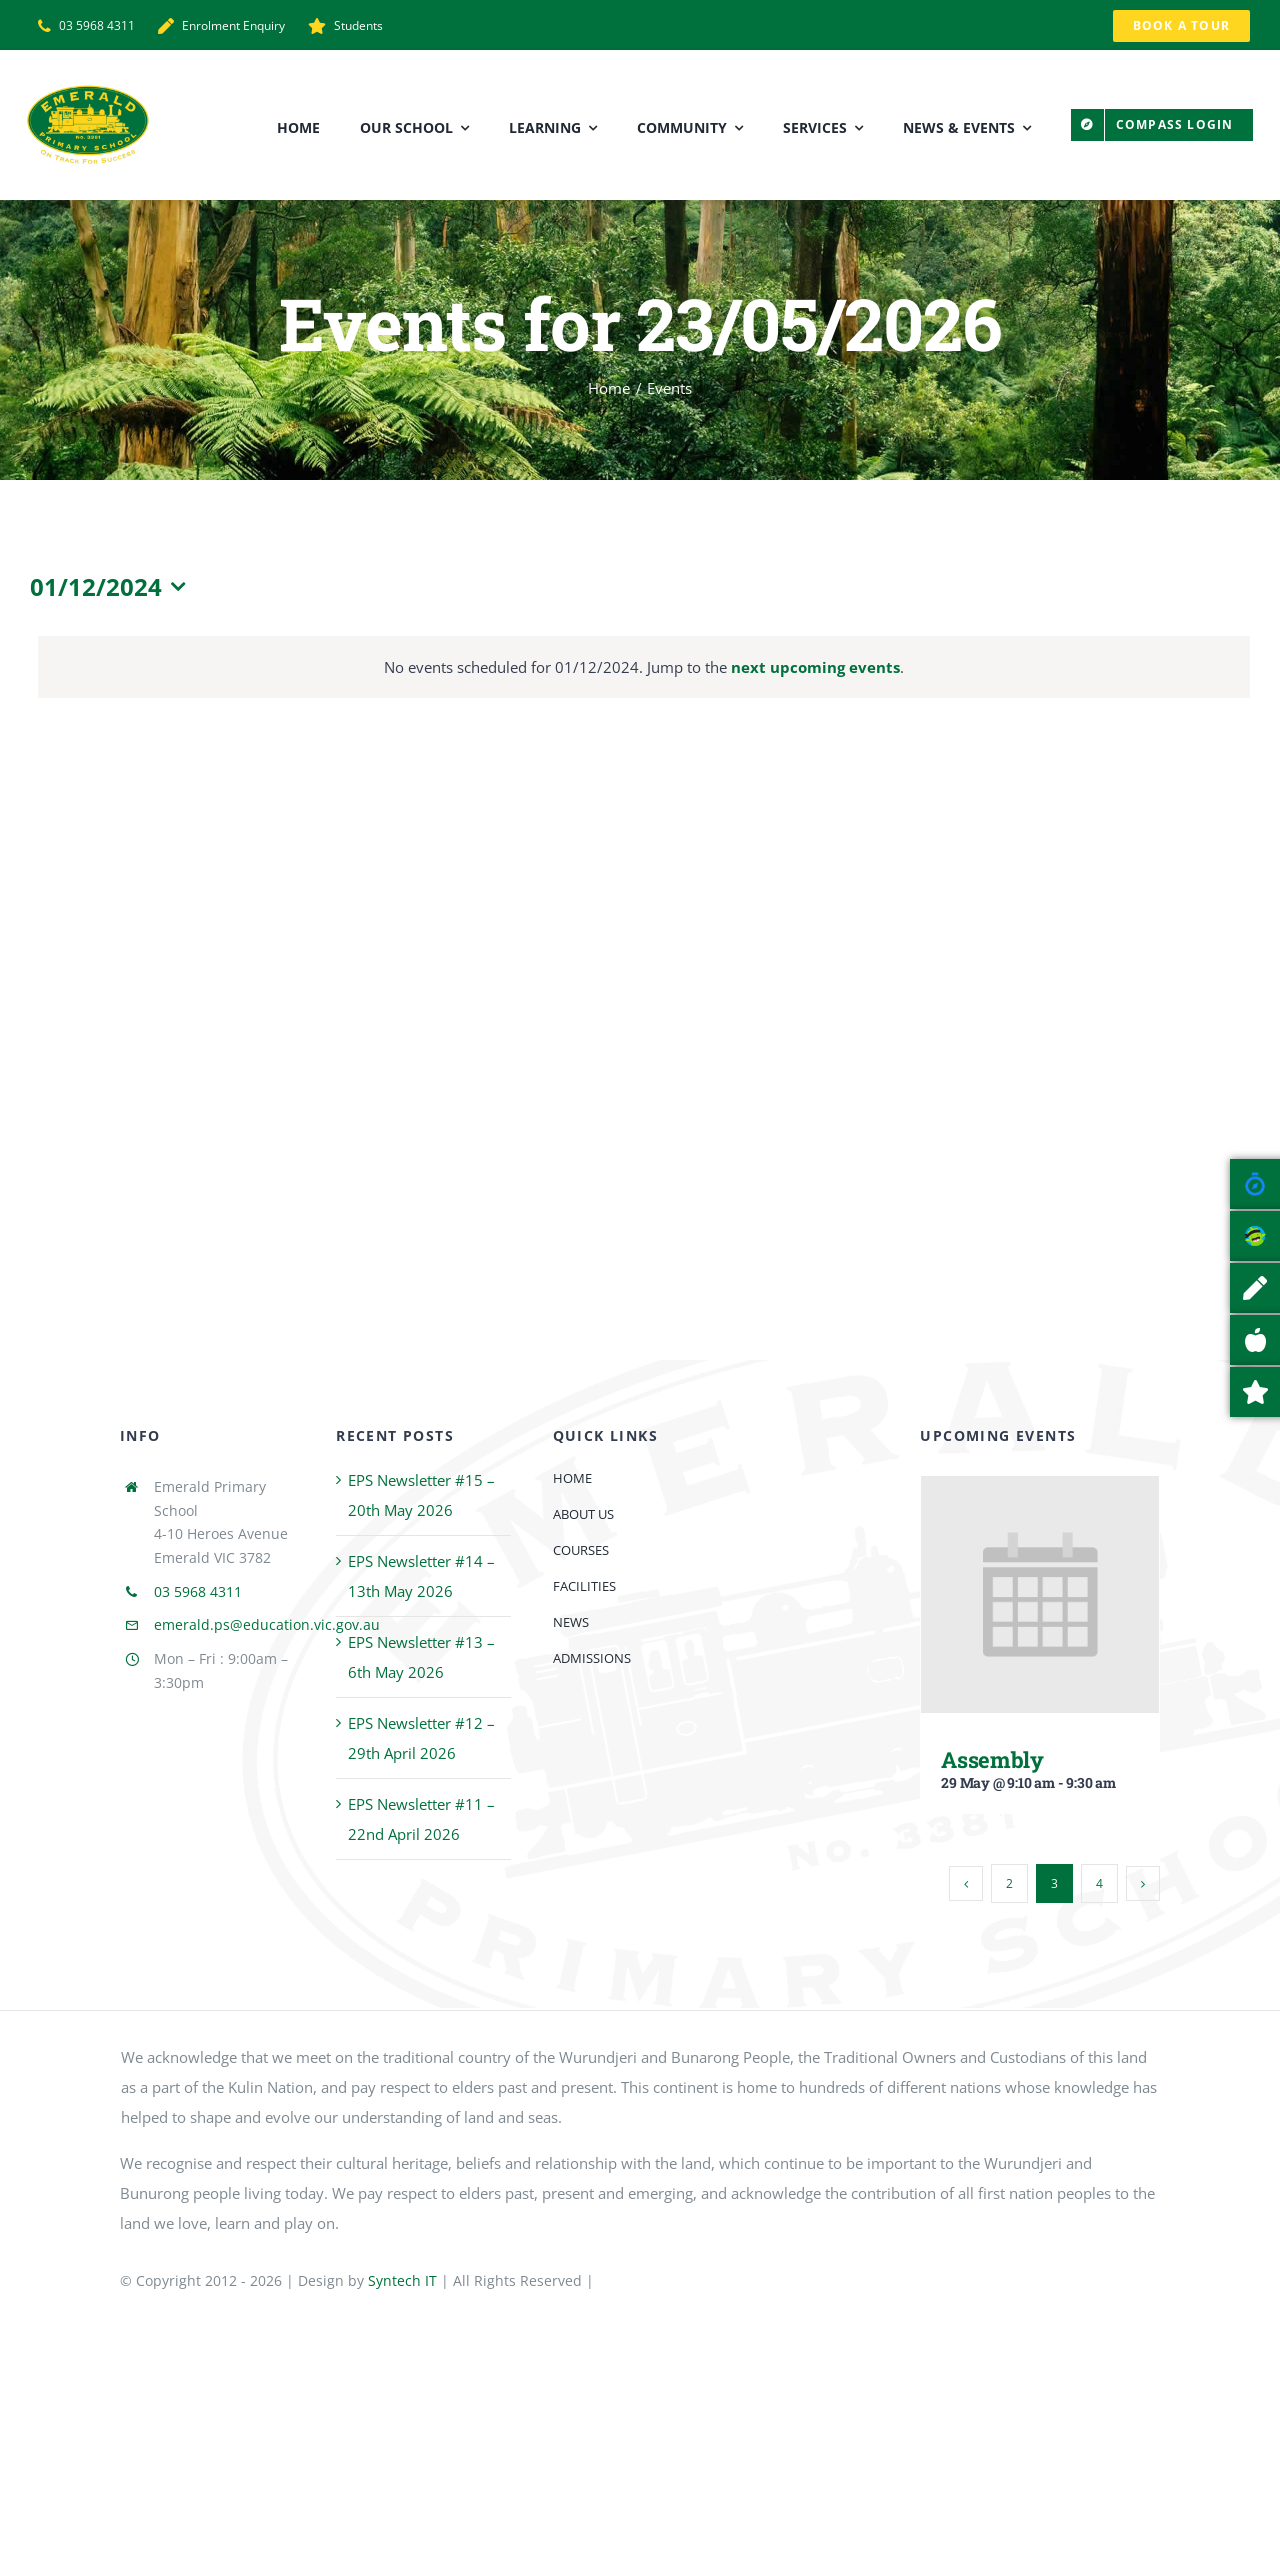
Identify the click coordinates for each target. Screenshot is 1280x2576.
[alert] (644, 667)
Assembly (992, 1759)
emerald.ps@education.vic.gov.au (267, 1624)
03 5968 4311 (198, 1591)
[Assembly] (1040, 1491)
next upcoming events (815, 667)
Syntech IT (402, 2280)
